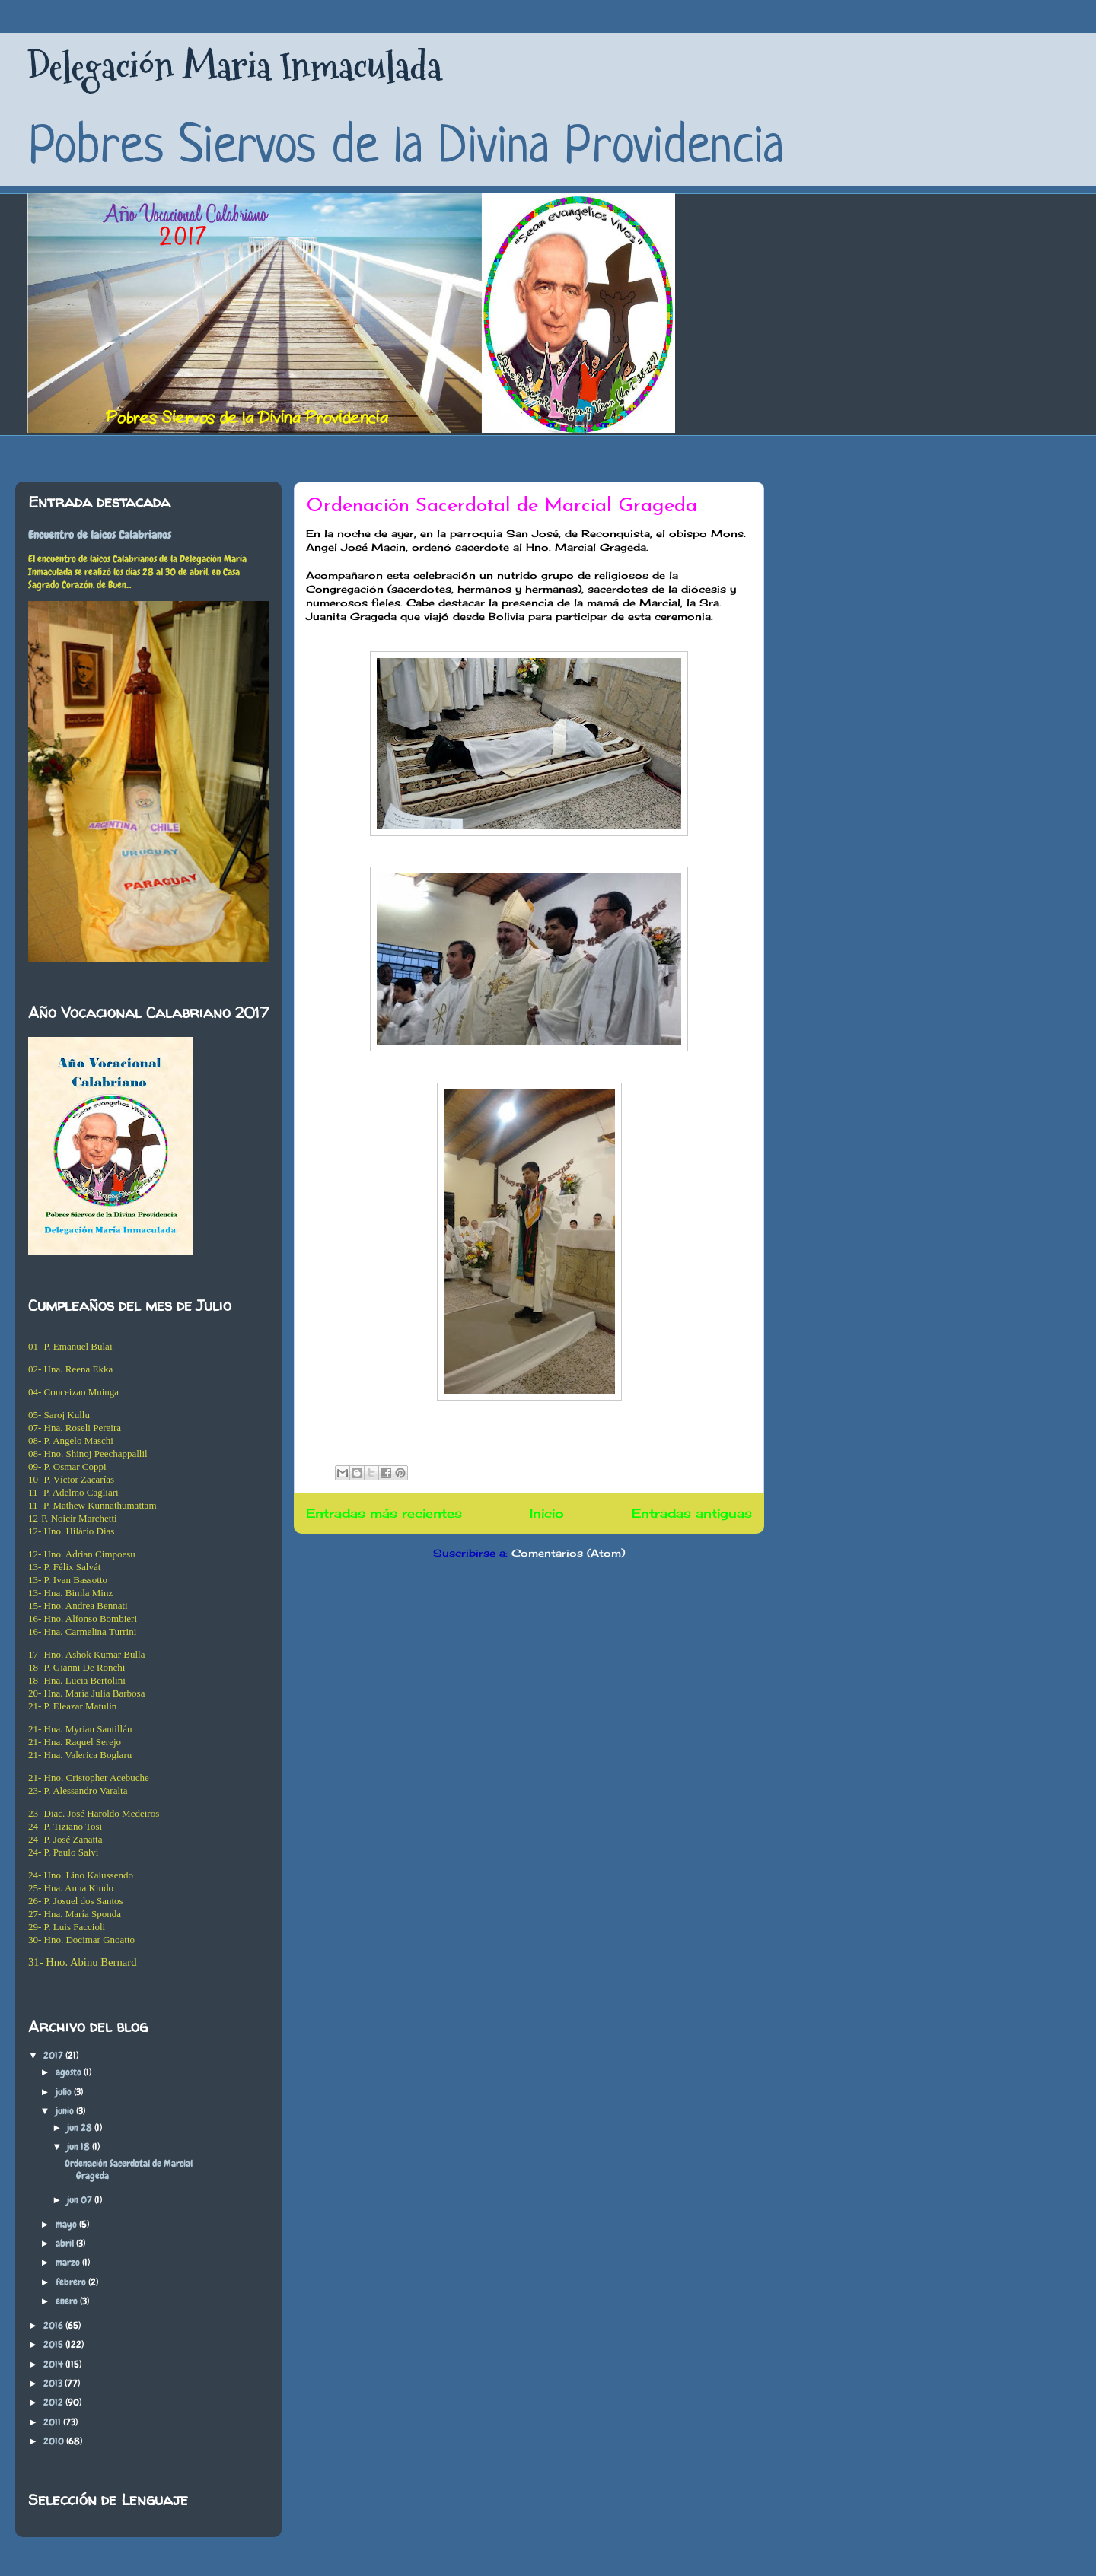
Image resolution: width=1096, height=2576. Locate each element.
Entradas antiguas (692, 1513)
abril (66, 2243)
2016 (54, 2325)
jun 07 (80, 2199)
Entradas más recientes (384, 1513)
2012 (54, 2402)
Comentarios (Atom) (568, 1553)
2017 (54, 2055)
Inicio (547, 1513)
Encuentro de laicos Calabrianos (99, 534)
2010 (54, 2440)
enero (68, 2301)
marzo (69, 2262)
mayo (67, 2224)
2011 (53, 2421)
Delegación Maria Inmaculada (234, 66)
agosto (70, 2072)
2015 (54, 2344)
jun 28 (80, 2127)
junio (66, 2110)
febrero (72, 2281)
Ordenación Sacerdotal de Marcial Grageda (501, 506)
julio (65, 2091)
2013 (54, 2383)
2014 (54, 2364)
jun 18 (79, 2146)
